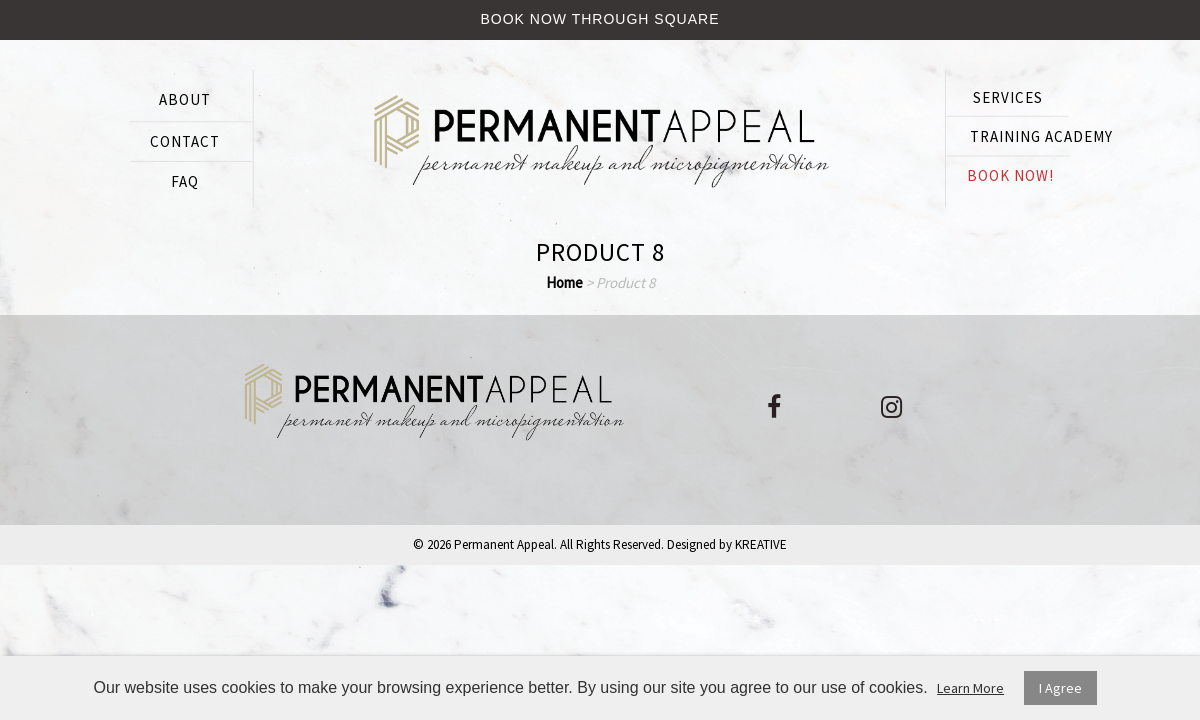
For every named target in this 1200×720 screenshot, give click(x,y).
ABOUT (185, 99)
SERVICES (1008, 97)
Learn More (970, 688)
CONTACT (185, 141)
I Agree (1060, 688)
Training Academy (1041, 136)
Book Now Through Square (600, 19)
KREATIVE (761, 544)
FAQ (185, 181)
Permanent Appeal (504, 544)
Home (564, 282)
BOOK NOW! (1010, 175)
